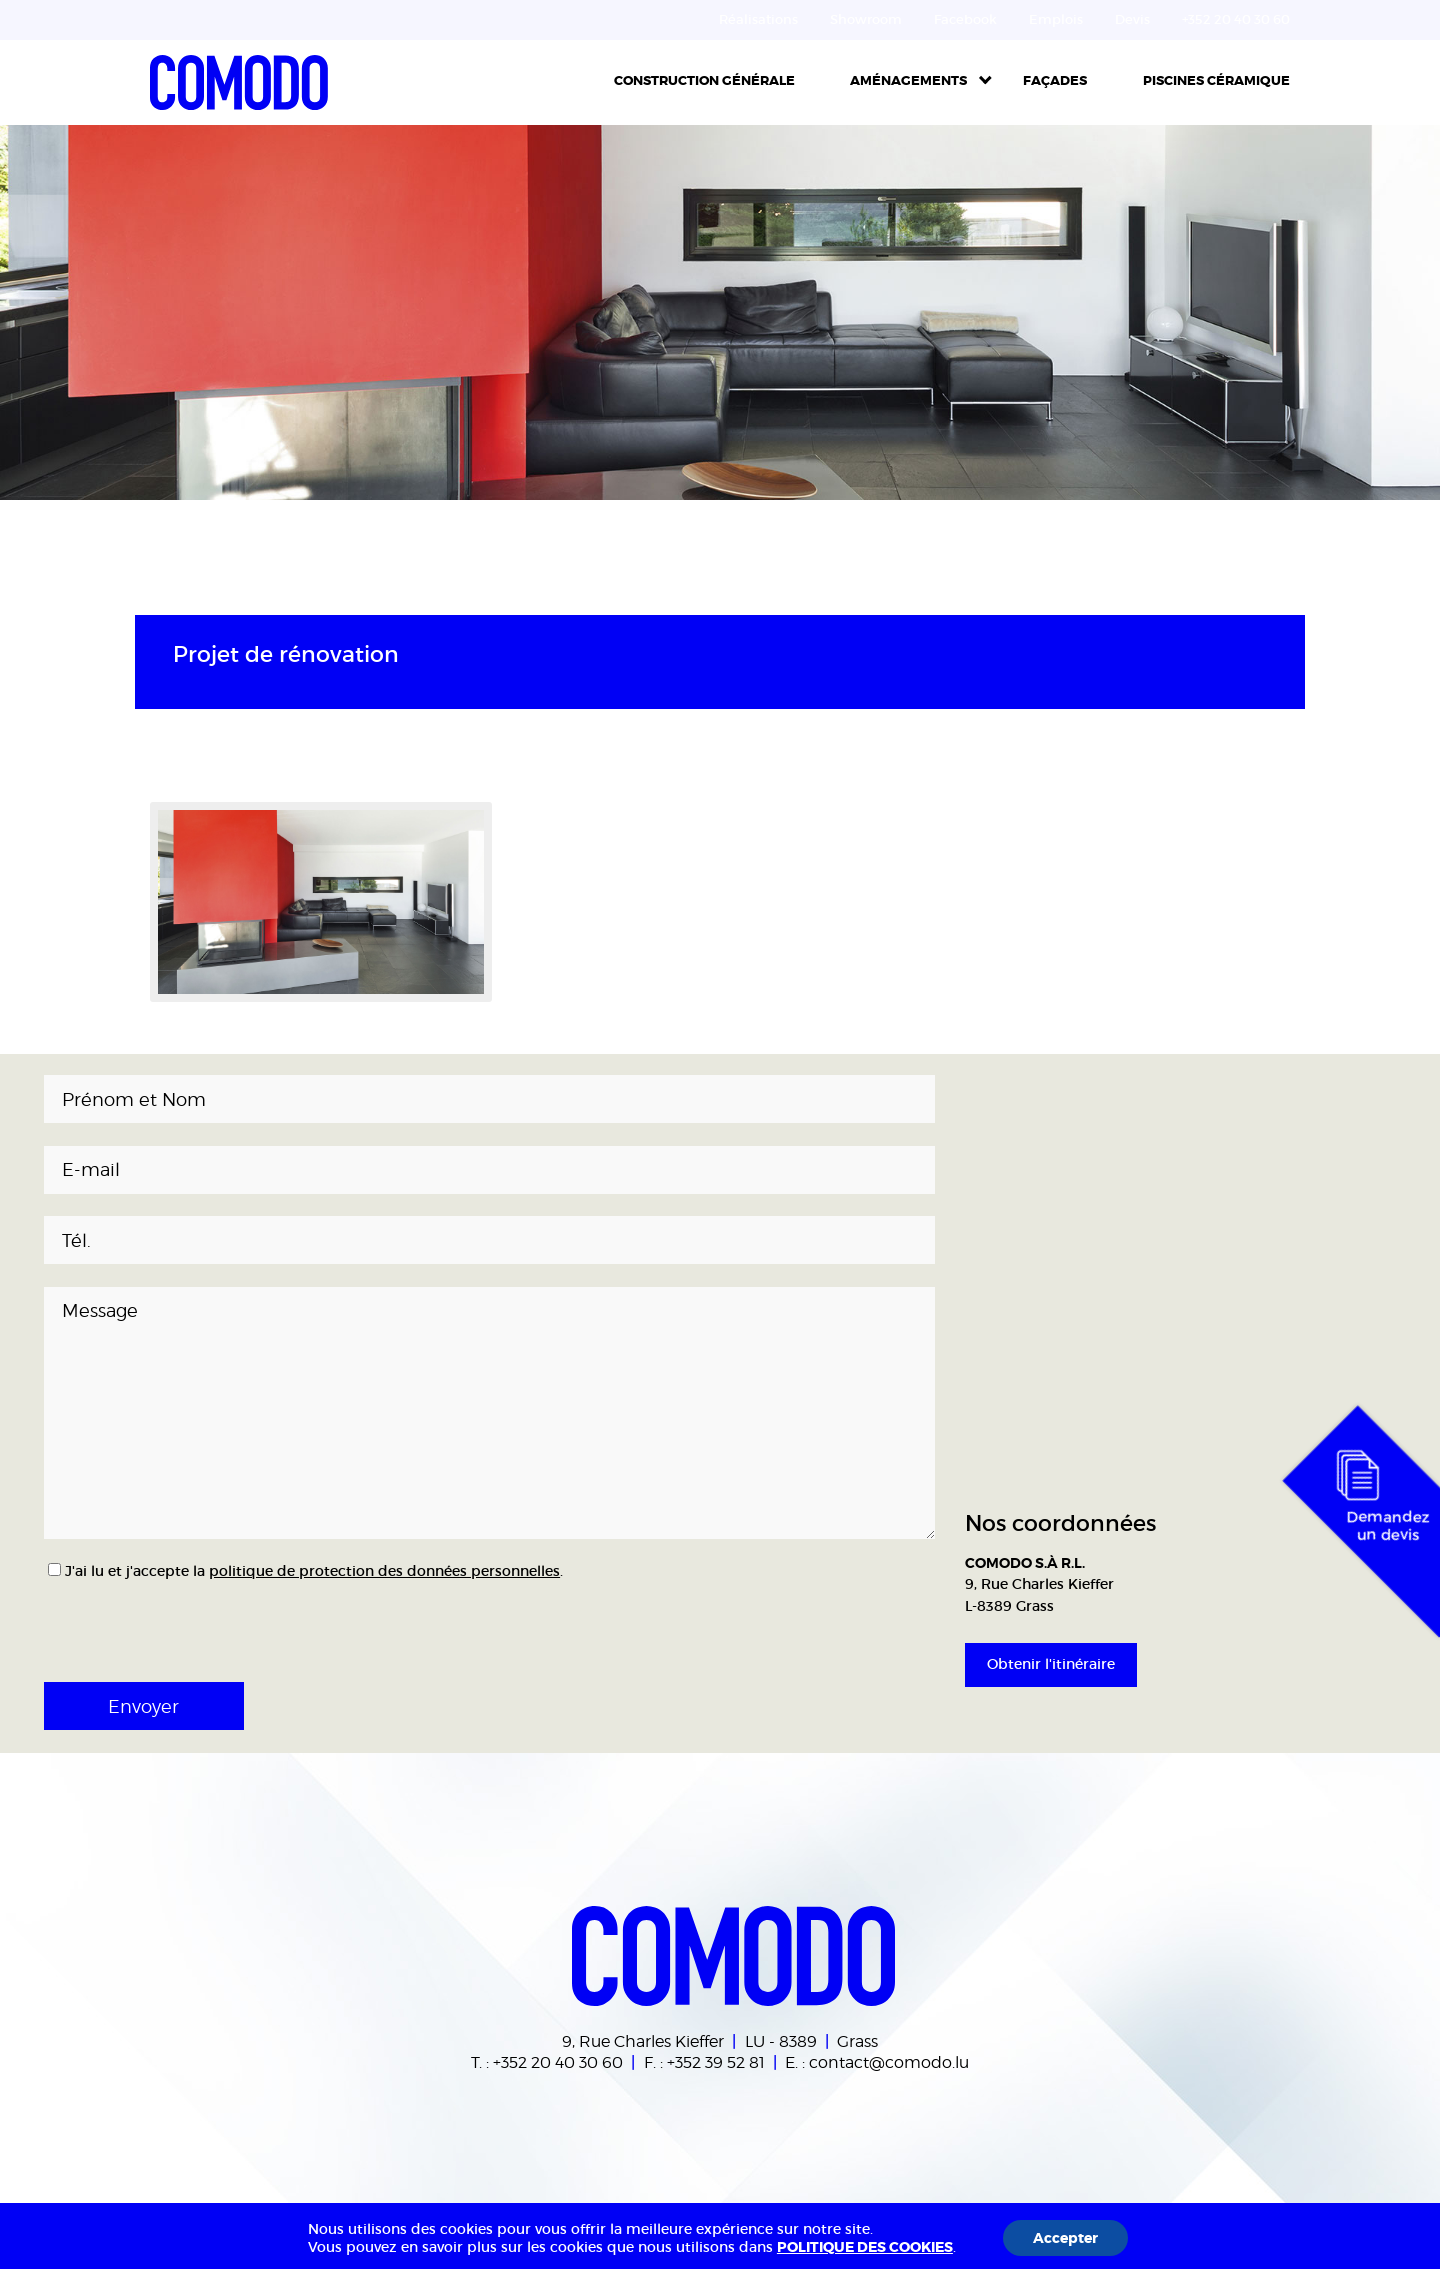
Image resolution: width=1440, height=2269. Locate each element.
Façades (1055, 80)
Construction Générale (704, 80)
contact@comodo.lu (889, 2062)
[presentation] (176, 1625)
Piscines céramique (1216, 80)
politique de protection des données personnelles (384, 1571)
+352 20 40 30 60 (558, 2062)
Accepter (1065, 2238)
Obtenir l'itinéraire (1051, 1664)
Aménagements (908, 80)
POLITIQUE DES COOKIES (865, 2247)
